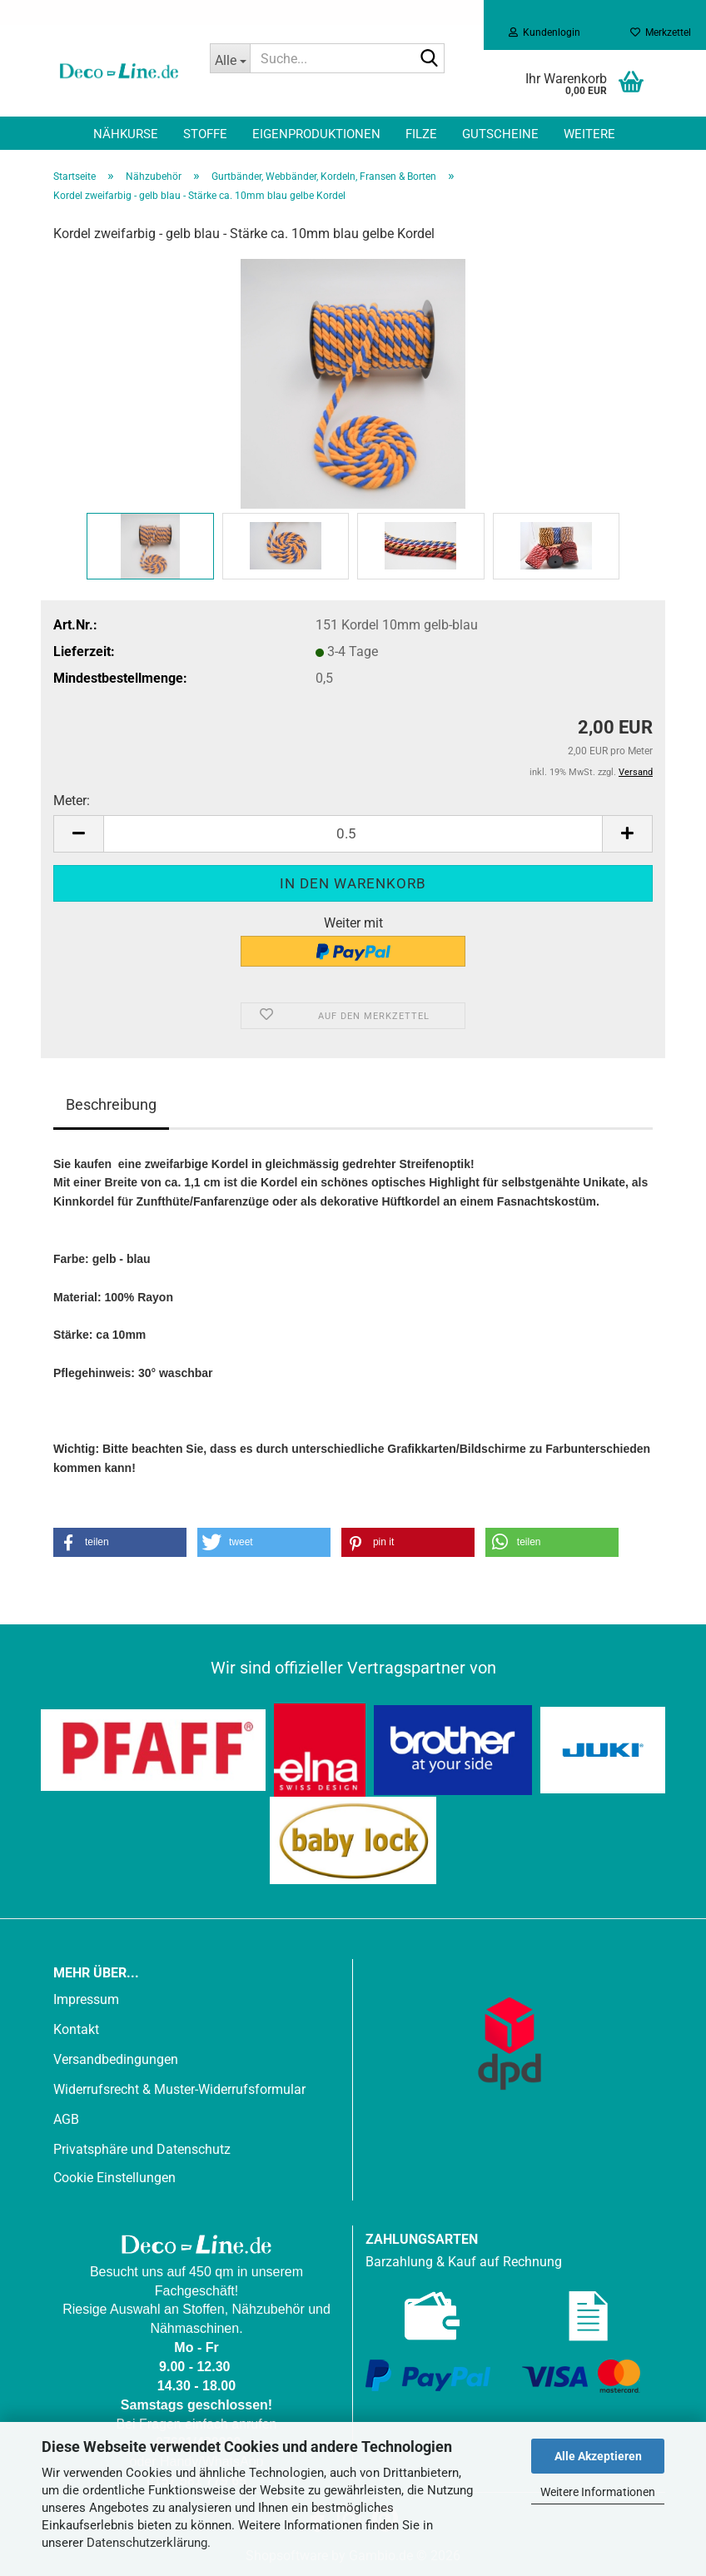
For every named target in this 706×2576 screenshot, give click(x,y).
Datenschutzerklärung (147, 2542)
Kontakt (76, 2029)
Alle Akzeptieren (598, 2456)
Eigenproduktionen (316, 134)
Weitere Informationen (597, 2492)
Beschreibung (111, 1104)
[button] (78, 834)
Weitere (589, 134)
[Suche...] (230, 58)
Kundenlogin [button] (544, 32)
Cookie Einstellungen (114, 2178)
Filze (421, 134)
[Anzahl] (353, 834)
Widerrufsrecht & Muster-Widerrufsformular (179, 2089)
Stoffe (205, 134)
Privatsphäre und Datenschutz (142, 2149)
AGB (66, 2119)
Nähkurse (125, 134)
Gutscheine (500, 134)
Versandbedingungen (115, 2059)
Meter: (71, 800)
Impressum (86, 1999)
